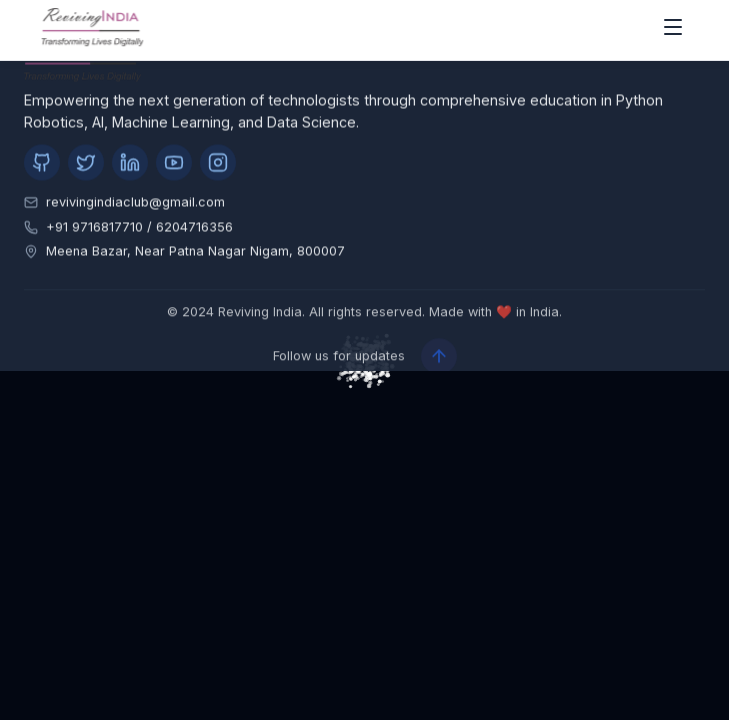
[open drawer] (673, 30)
